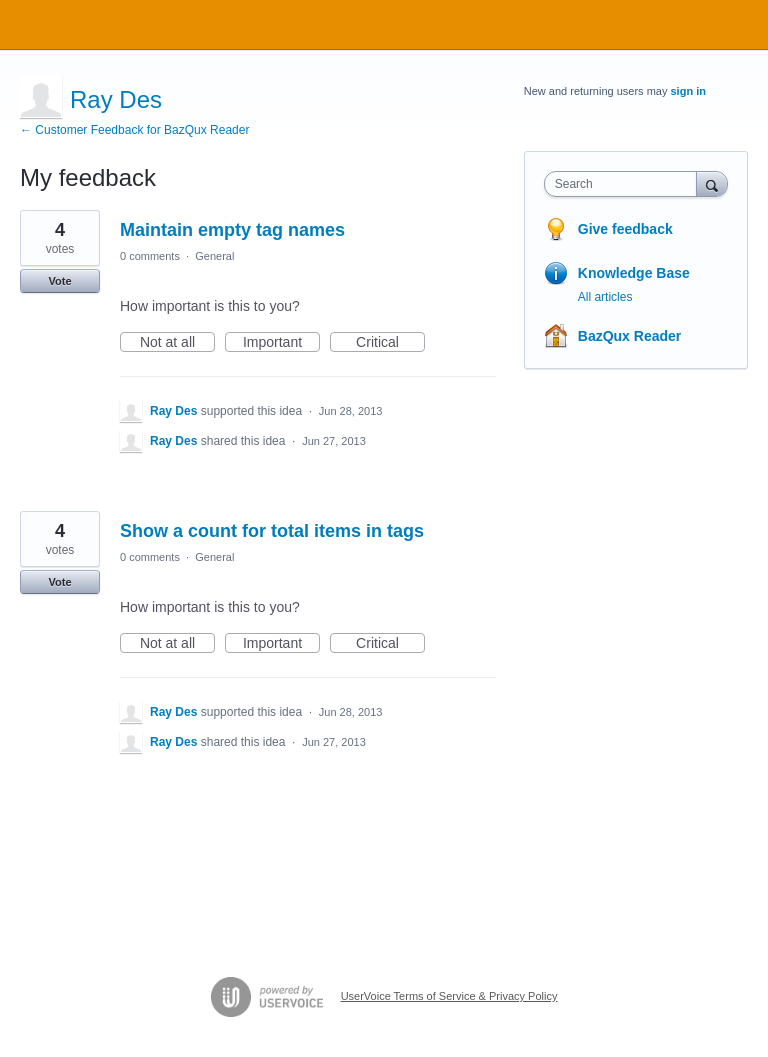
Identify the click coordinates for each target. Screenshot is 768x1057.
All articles (605, 297)
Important (281, 343)
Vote (59, 281)
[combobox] (625, 184)
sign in (688, 91)
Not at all (177, 343)
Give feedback (625, 229)
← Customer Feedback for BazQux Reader (134, 130)
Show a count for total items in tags (272, 531)
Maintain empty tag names (232, 230)
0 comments (150, 256)
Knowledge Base (634, 273)
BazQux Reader (629, 336)
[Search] (712, 183)
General (214, 256)
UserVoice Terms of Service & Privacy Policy (449, 996)
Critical (390, 343)
